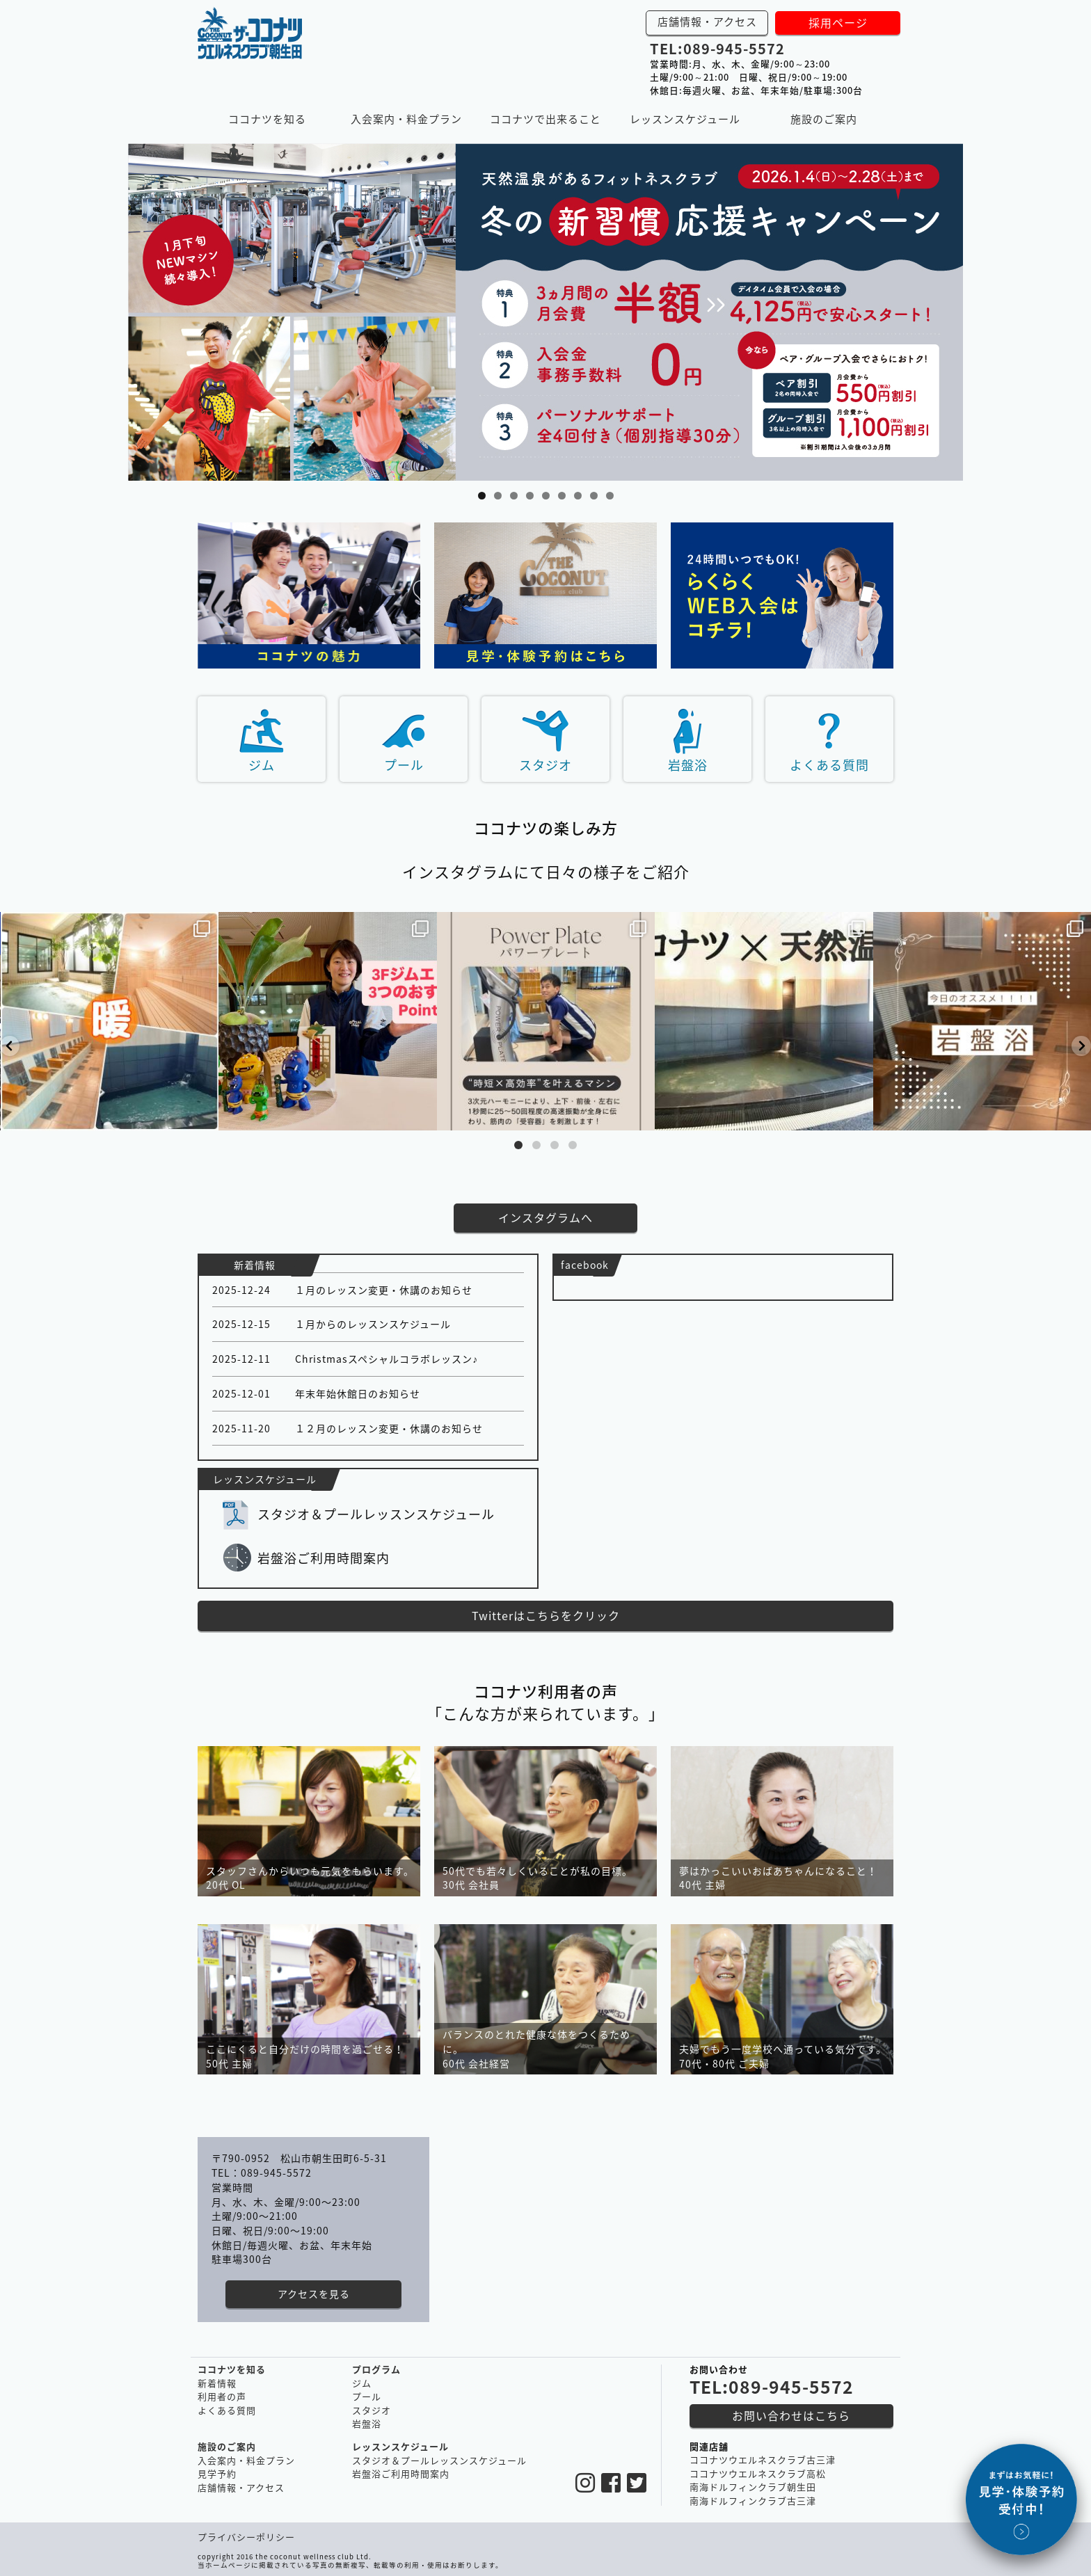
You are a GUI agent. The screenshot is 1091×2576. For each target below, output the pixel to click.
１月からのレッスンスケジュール (373, 1324)
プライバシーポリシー (246, 2536)
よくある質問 (829, 764)
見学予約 (217, 2473)
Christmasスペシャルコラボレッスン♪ (386, 1359)
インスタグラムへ (545, 1217)
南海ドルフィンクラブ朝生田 (753, 2486)
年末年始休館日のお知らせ (357, 1393)
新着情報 (217, 2383)
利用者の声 (222, 2396)
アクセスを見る (314, 2294)
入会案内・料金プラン (406, 119)
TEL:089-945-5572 (717, 48)
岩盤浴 (688, 764)
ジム (261, 764)
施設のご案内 (823, 119)
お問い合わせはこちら (791, 2415)
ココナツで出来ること (545, 119)
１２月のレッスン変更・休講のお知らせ (389, 1428)
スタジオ (545, 764)
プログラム (376, 2369)
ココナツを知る (267, 119)
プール (404, 764)
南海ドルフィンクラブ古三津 (753, 2500)
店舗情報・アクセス (707, 21)
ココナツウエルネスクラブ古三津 (763, 2459)
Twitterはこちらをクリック (546, 1615)
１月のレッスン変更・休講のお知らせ (383, 1290)
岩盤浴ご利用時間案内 (323, 1558)
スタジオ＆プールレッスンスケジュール (376, 1514)
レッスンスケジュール (685, 119)
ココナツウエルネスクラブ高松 (758, 2473)
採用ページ (838, 22)
